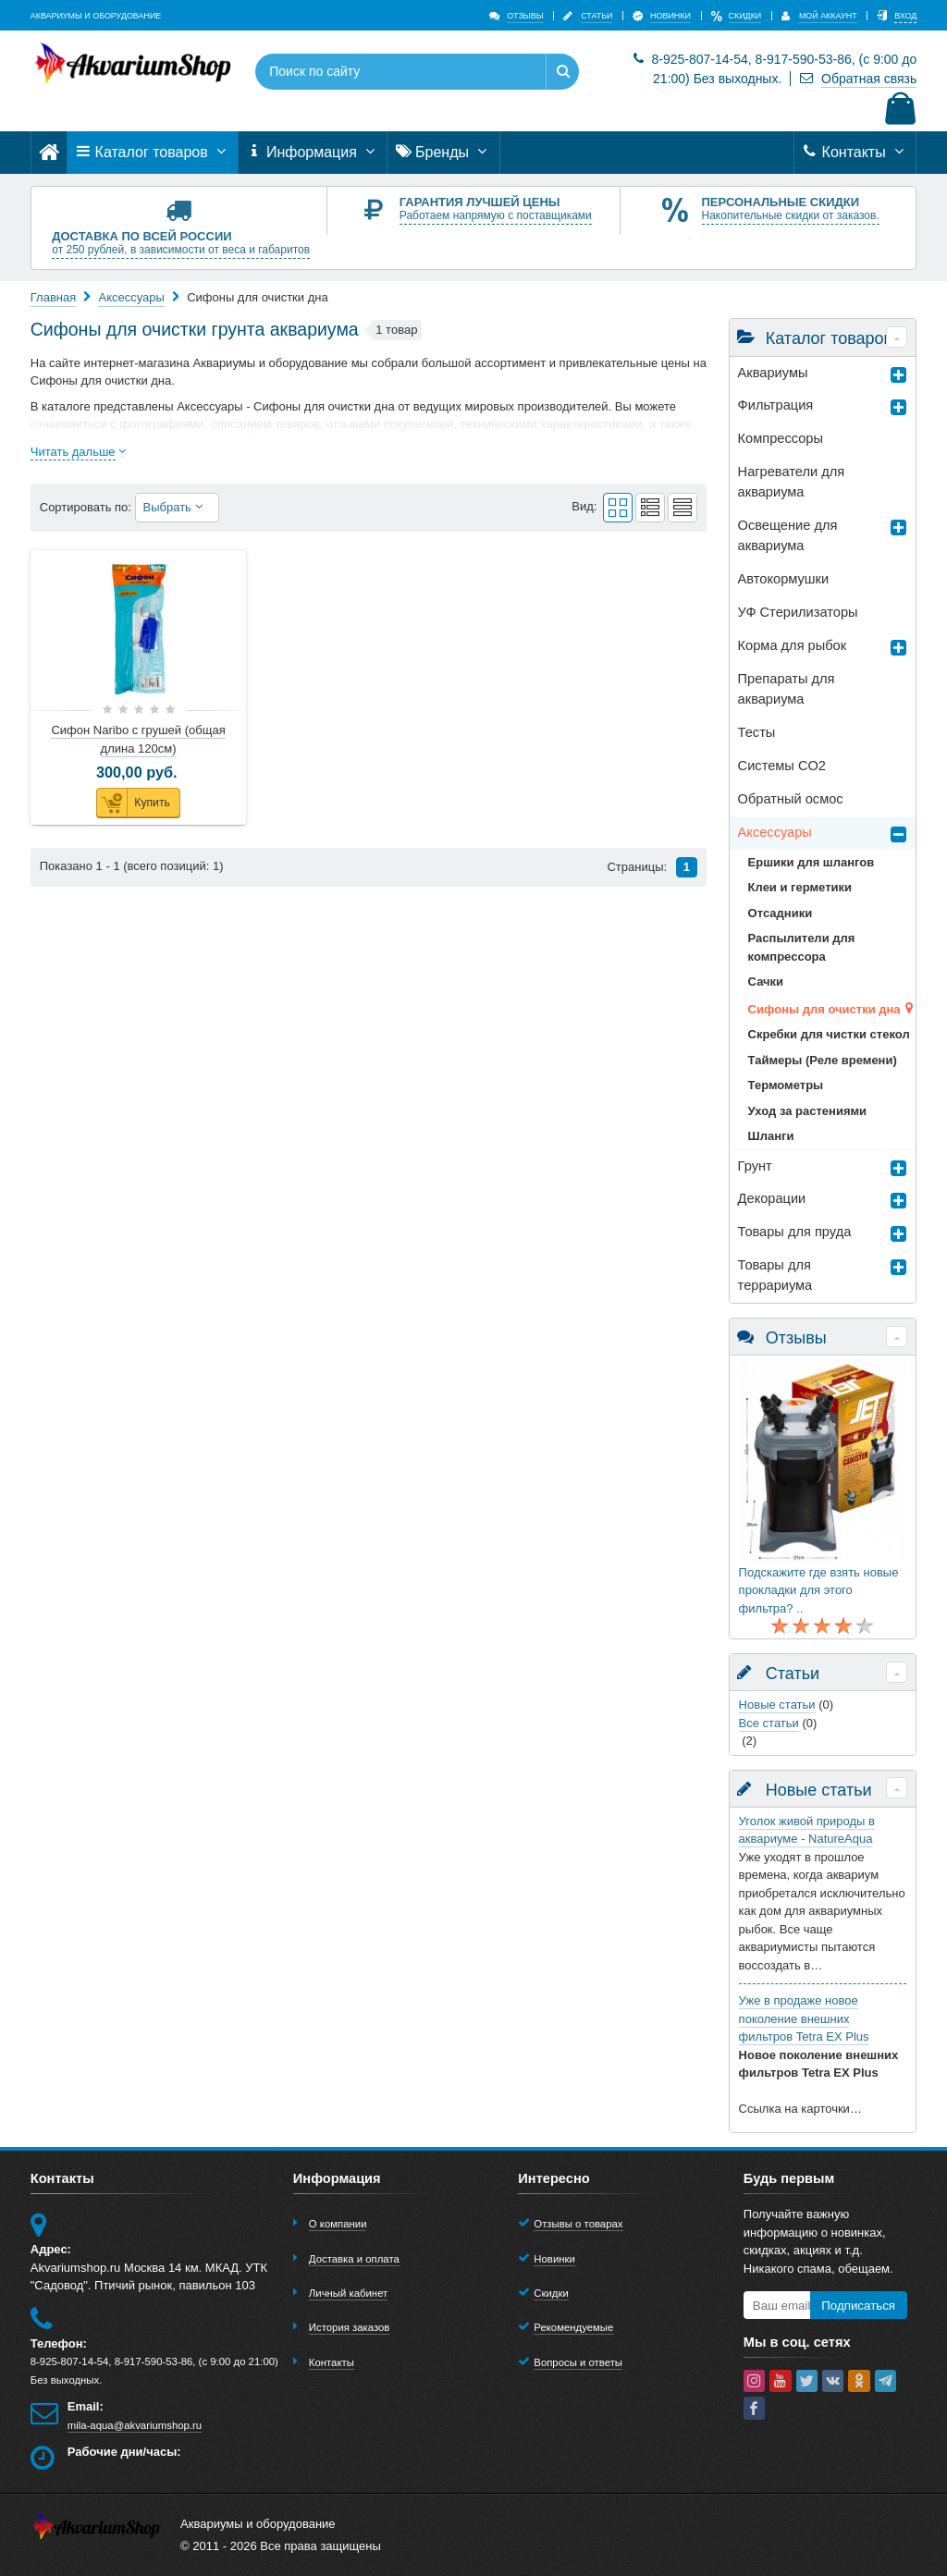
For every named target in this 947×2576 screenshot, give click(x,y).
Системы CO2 (782, 765)
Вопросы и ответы (578, 2362)
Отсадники (780, 913)
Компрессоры (780, 438)
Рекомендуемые (573, 2327)
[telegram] (886, 2381)
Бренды (444, 152)
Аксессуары (775, 832)
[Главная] (49, 152)
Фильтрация (776, 405)
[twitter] (807, 2381)
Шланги (771, 1136)
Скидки (551, 2293)
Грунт (755, 1166)
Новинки (554, 2258)
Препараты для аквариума (786, 688)
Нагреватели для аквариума (791, 481)
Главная (53, 297)
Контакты (855, 152)
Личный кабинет (348, 2293)
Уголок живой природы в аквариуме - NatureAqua (807, 1830)
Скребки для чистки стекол (829, 1034)
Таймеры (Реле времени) (822, 1060)
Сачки (766, 981)
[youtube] (780, 2381)
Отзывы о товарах (578, 2223)
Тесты (757, 732)
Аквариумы (773, 372)
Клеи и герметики (800, 887)
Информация (312, 152)
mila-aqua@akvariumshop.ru (135, 2425)
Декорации (772, 1198)
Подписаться (858, 2305)
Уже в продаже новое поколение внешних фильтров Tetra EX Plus (804, 2018)
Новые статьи (777, 1704)
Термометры (786, 1085)
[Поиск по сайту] (389, 72)
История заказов (349, 2327)
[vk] (833, 2381)
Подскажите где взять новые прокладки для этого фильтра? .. (819, 1590)
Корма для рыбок (792, 645)
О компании (338, 2223)
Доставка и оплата (354, 2258)
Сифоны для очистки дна (824, 1009)
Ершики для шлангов (811, 862)
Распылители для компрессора (801, 947)
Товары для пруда (795, 1231)
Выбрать (177, 506)
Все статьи (769, 1723)
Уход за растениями (807, 1111)
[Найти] (562, 72)
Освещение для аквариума (788, 535)
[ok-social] (859, 2381)
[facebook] (755, 2408)
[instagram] (755, 2381)
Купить (133, 803)
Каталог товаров (152, 152)
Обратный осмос (790, 798)
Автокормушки (783, 578)
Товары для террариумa (775, 1275)
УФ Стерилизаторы (798, 612)
